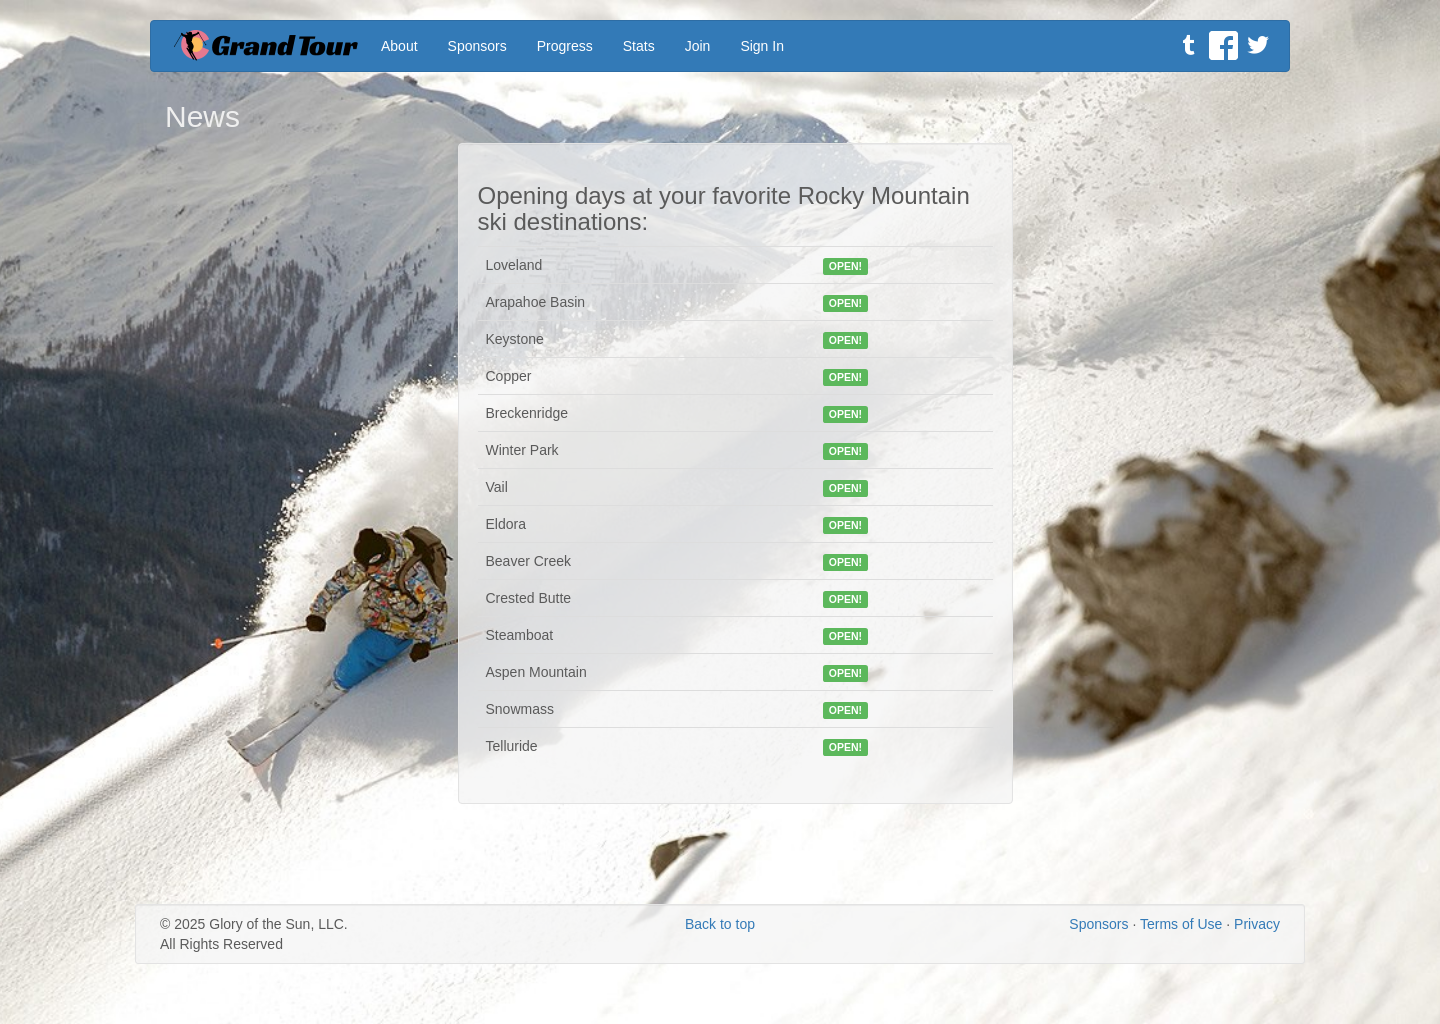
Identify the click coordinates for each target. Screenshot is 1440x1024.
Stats (639, 46)
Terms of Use (1181, 924)
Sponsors (477, 46)
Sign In (762, 46)
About (399, 46)
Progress (565, 46)
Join (698, 46)
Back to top (720, 924)
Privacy (1257, 924)
